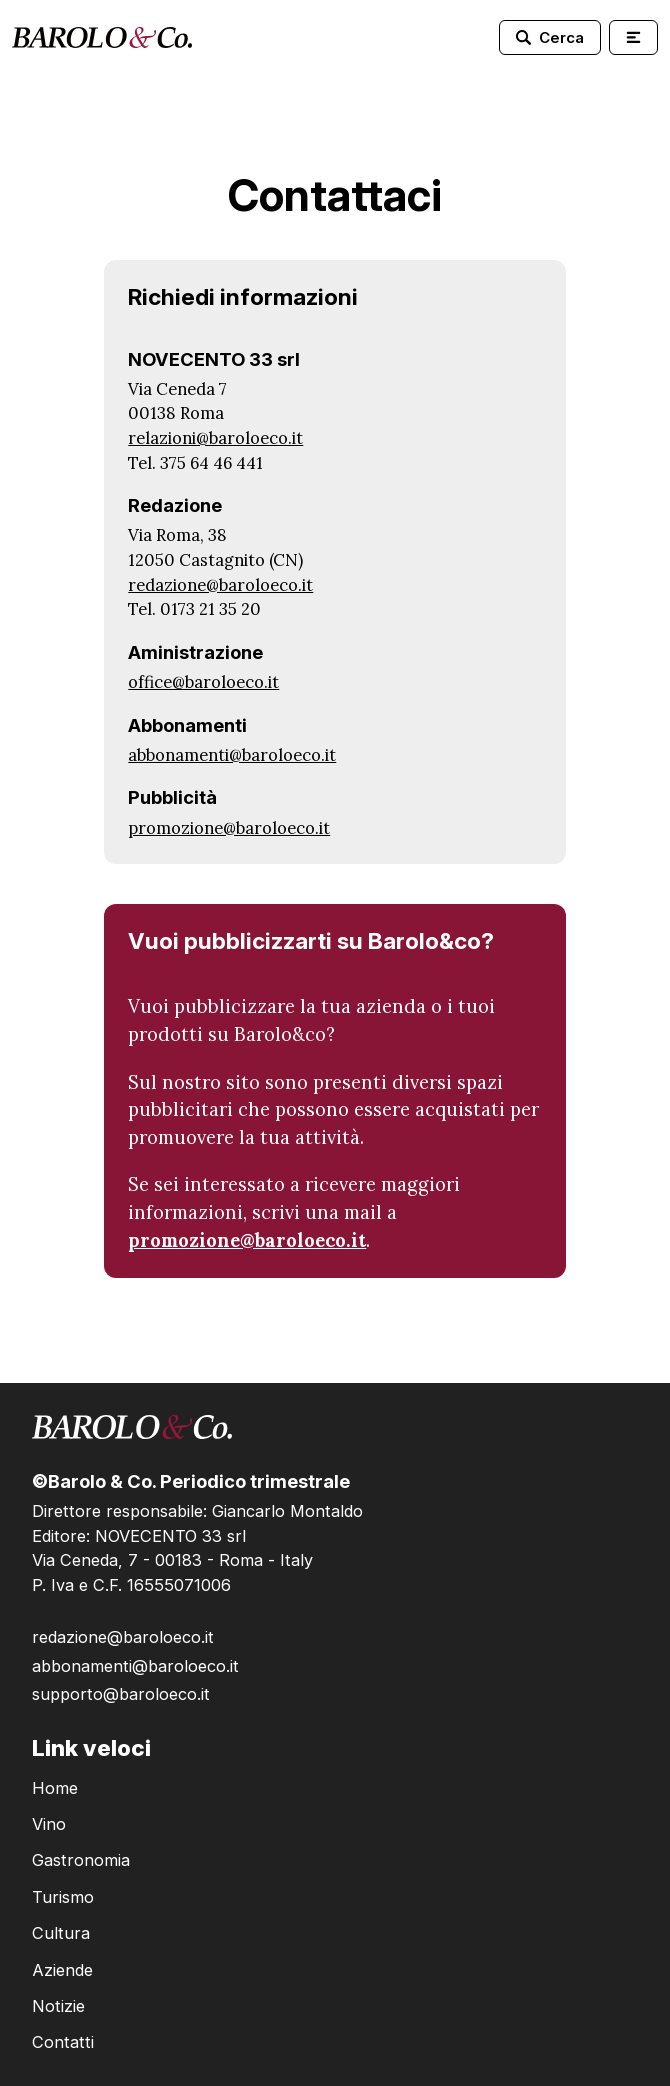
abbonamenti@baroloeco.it (232, 755)
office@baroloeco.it (203, 682)
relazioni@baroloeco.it (215, 438)
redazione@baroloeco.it (220, 585)
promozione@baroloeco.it (229, 828)
